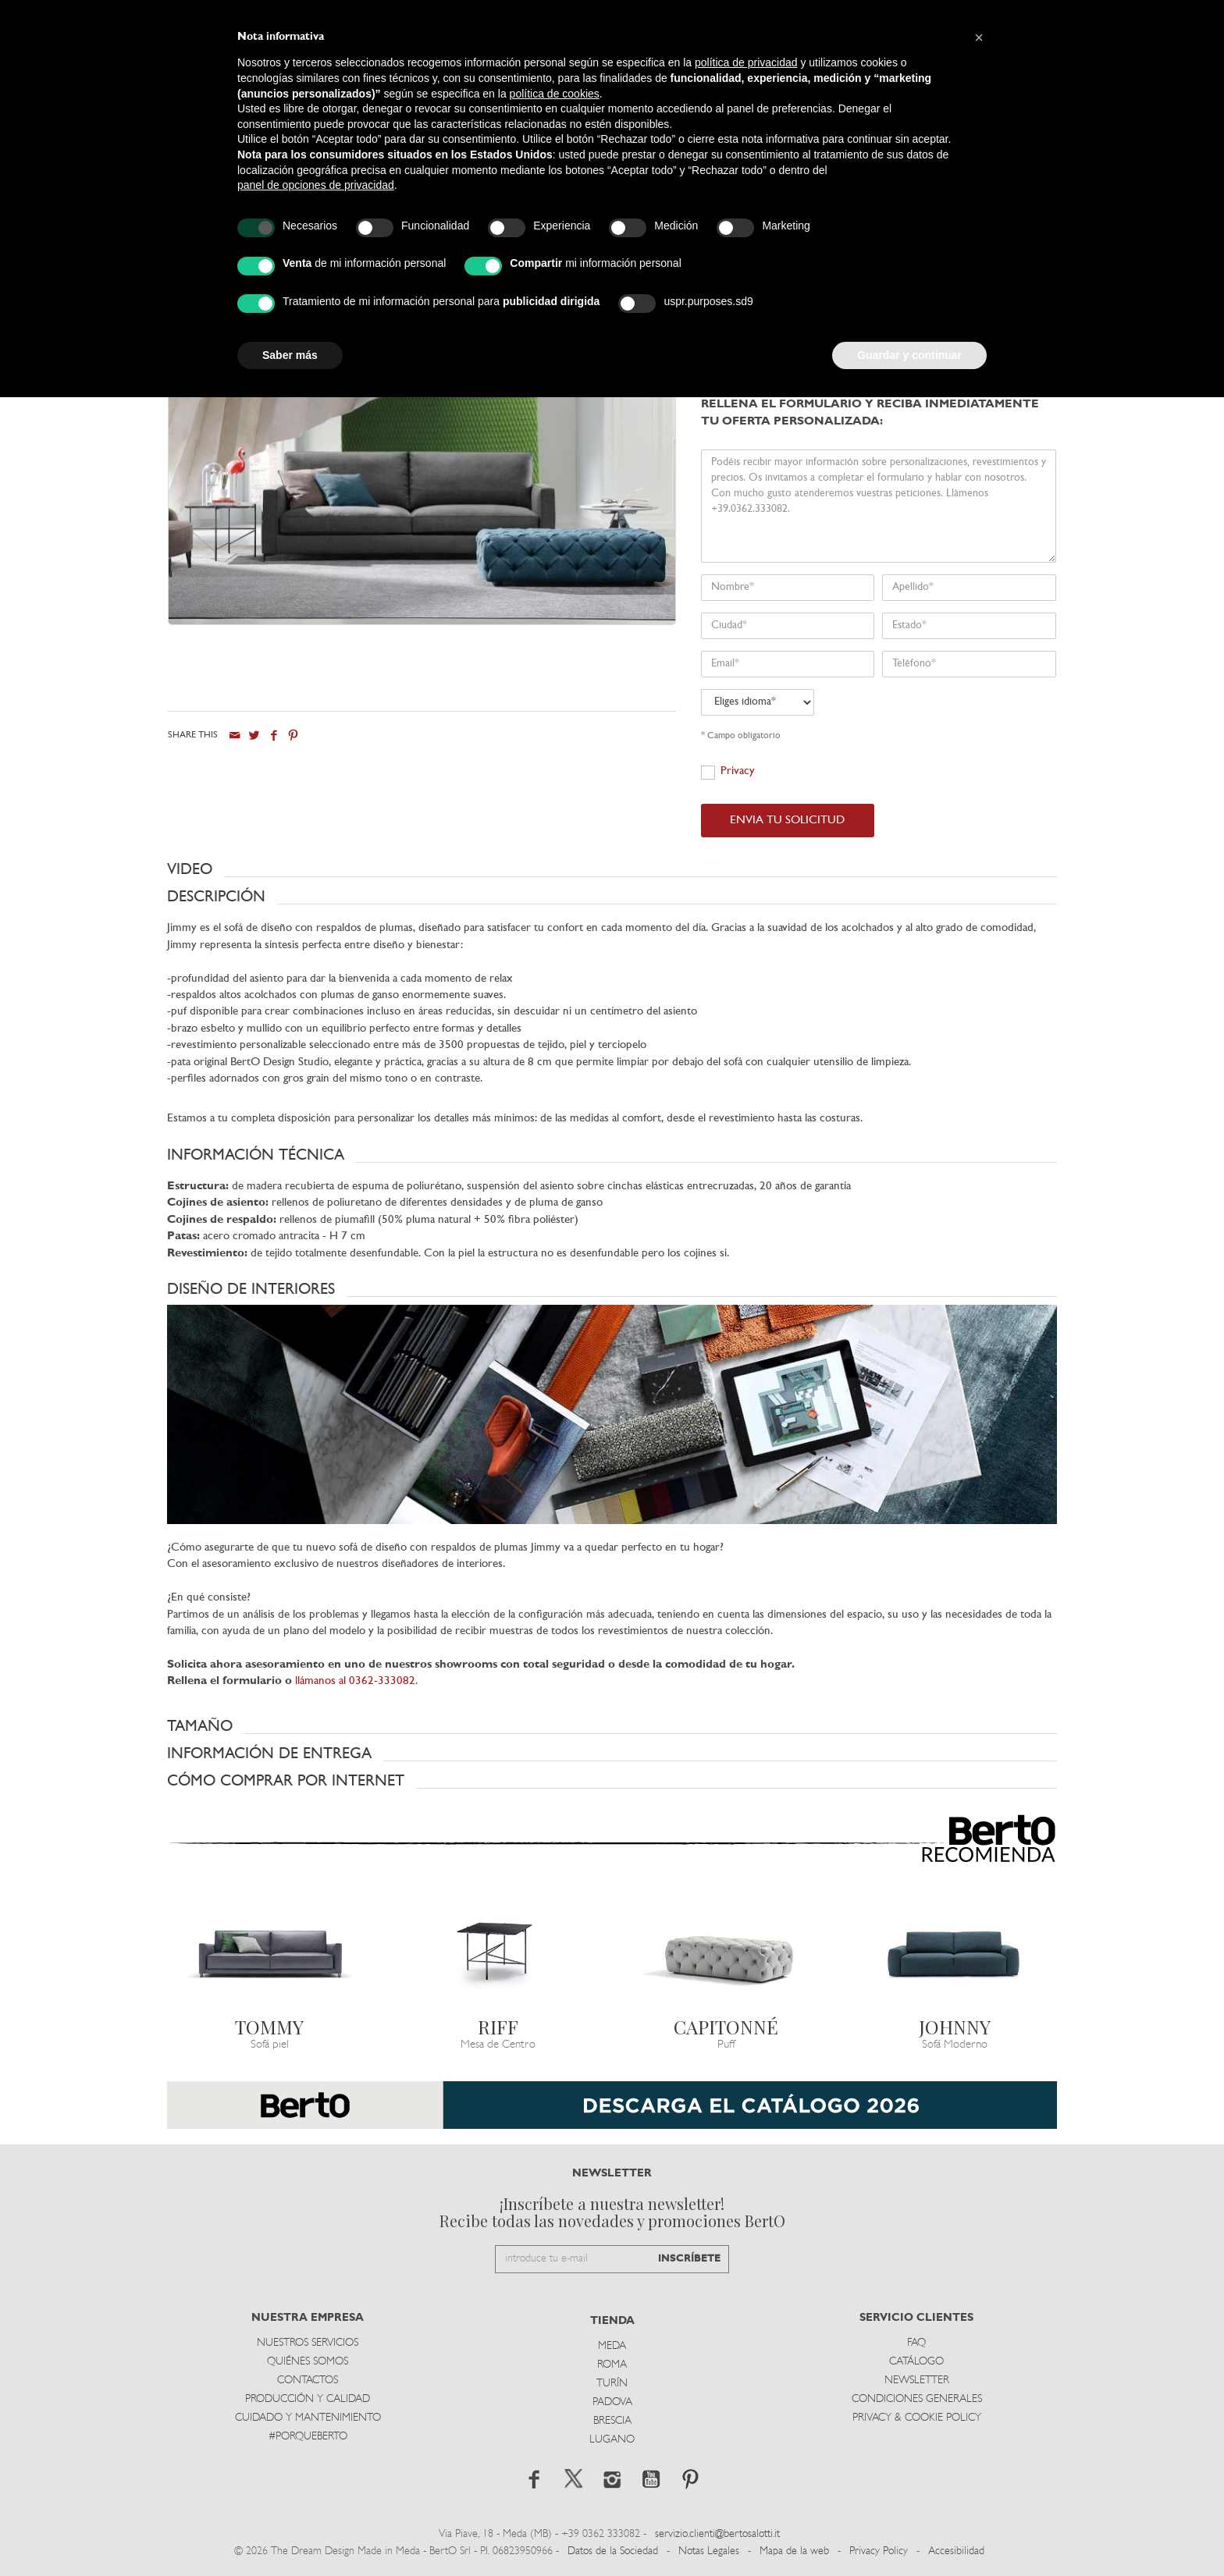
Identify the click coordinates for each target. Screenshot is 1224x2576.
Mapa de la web (794, 2551)
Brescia (612, 2421)
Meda (612, 2346)
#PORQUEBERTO (308, 2437)
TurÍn (612, 2383)
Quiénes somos (307, 2362)
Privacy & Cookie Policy (916, 2418)
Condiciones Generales (917, 2399)
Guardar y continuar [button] (909, 355)
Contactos (307, 2380)
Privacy (738, 771)
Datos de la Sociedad (614, 2551)
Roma (612, 2365)
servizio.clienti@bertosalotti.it (717, 2534)
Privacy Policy (878, 2551)
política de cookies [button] (555, 93)
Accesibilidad (956, 2551)
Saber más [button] (290, 355)
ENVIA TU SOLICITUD (787, 820)
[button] (612, 869)
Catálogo (916, 2362)
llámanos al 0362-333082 (355, 1681)
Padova (612, 2402)
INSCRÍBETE (689, 2259)
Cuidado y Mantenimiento (308, 2418)
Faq (916, 2343)
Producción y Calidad (307, 2399)
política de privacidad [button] (746, 62)
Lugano (612, 2440)
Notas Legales (708, 2551)
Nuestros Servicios (307, 2343)
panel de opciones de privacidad (315, 185)
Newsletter (916, 2380)
